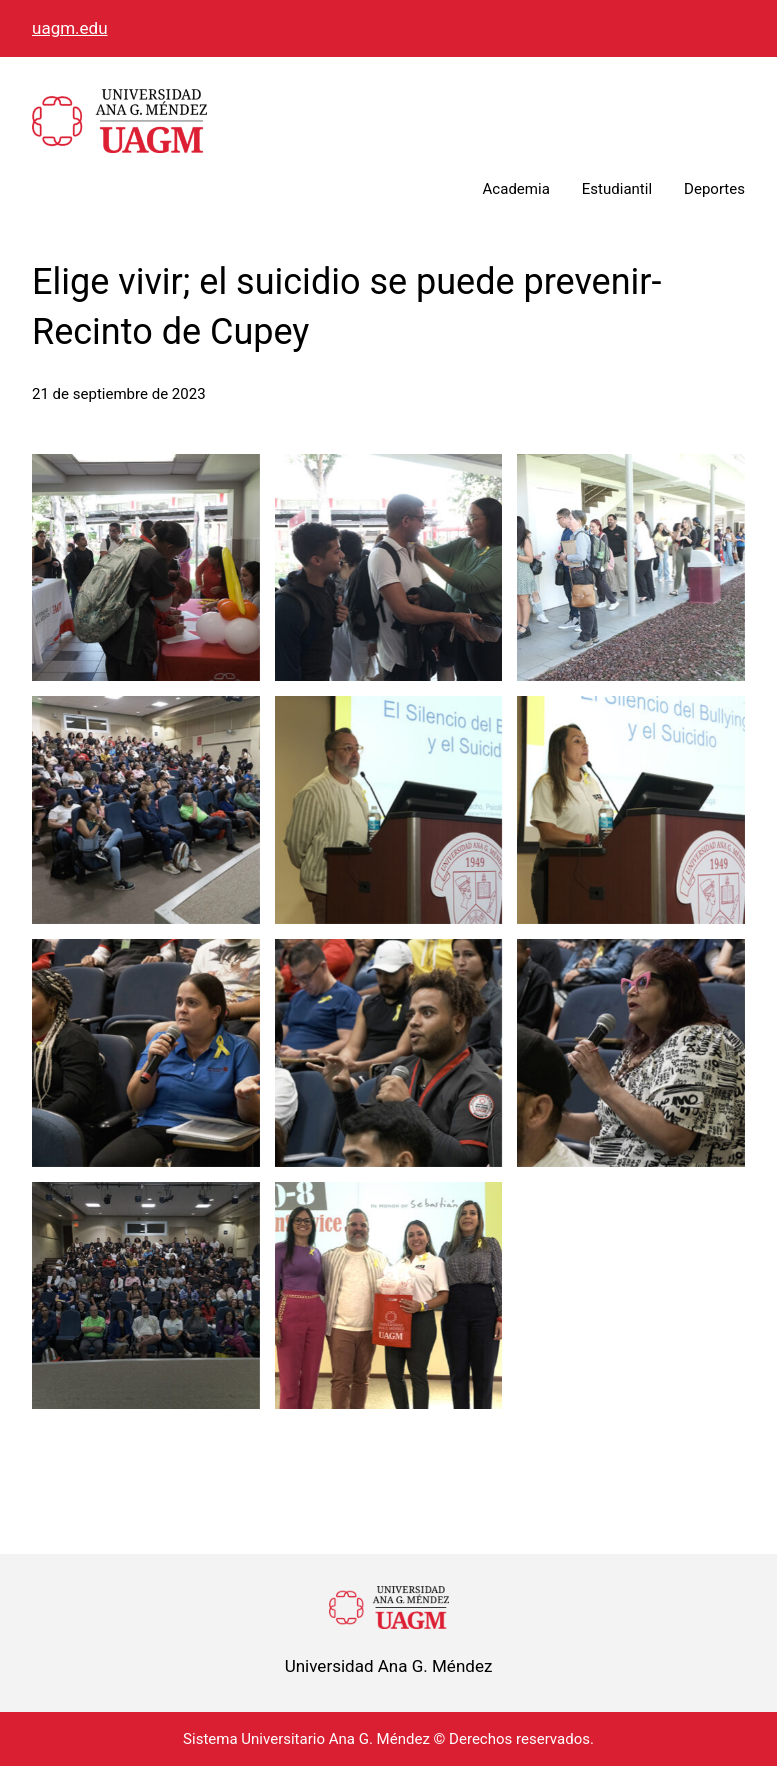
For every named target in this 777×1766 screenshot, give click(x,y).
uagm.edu (70, 28)
